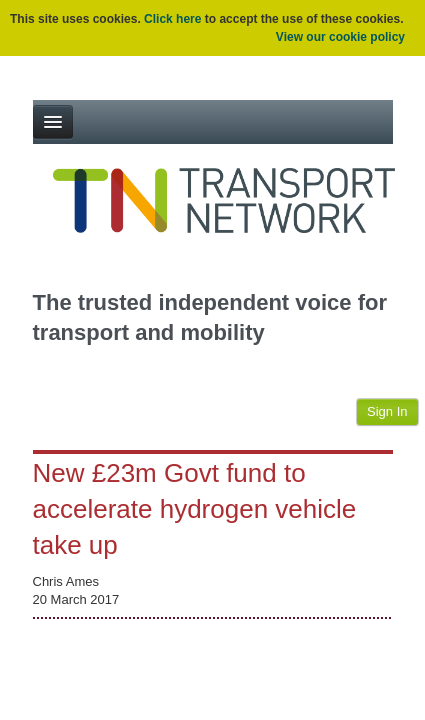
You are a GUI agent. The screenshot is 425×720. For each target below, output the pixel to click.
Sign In (387, 411)
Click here (172, 19)
